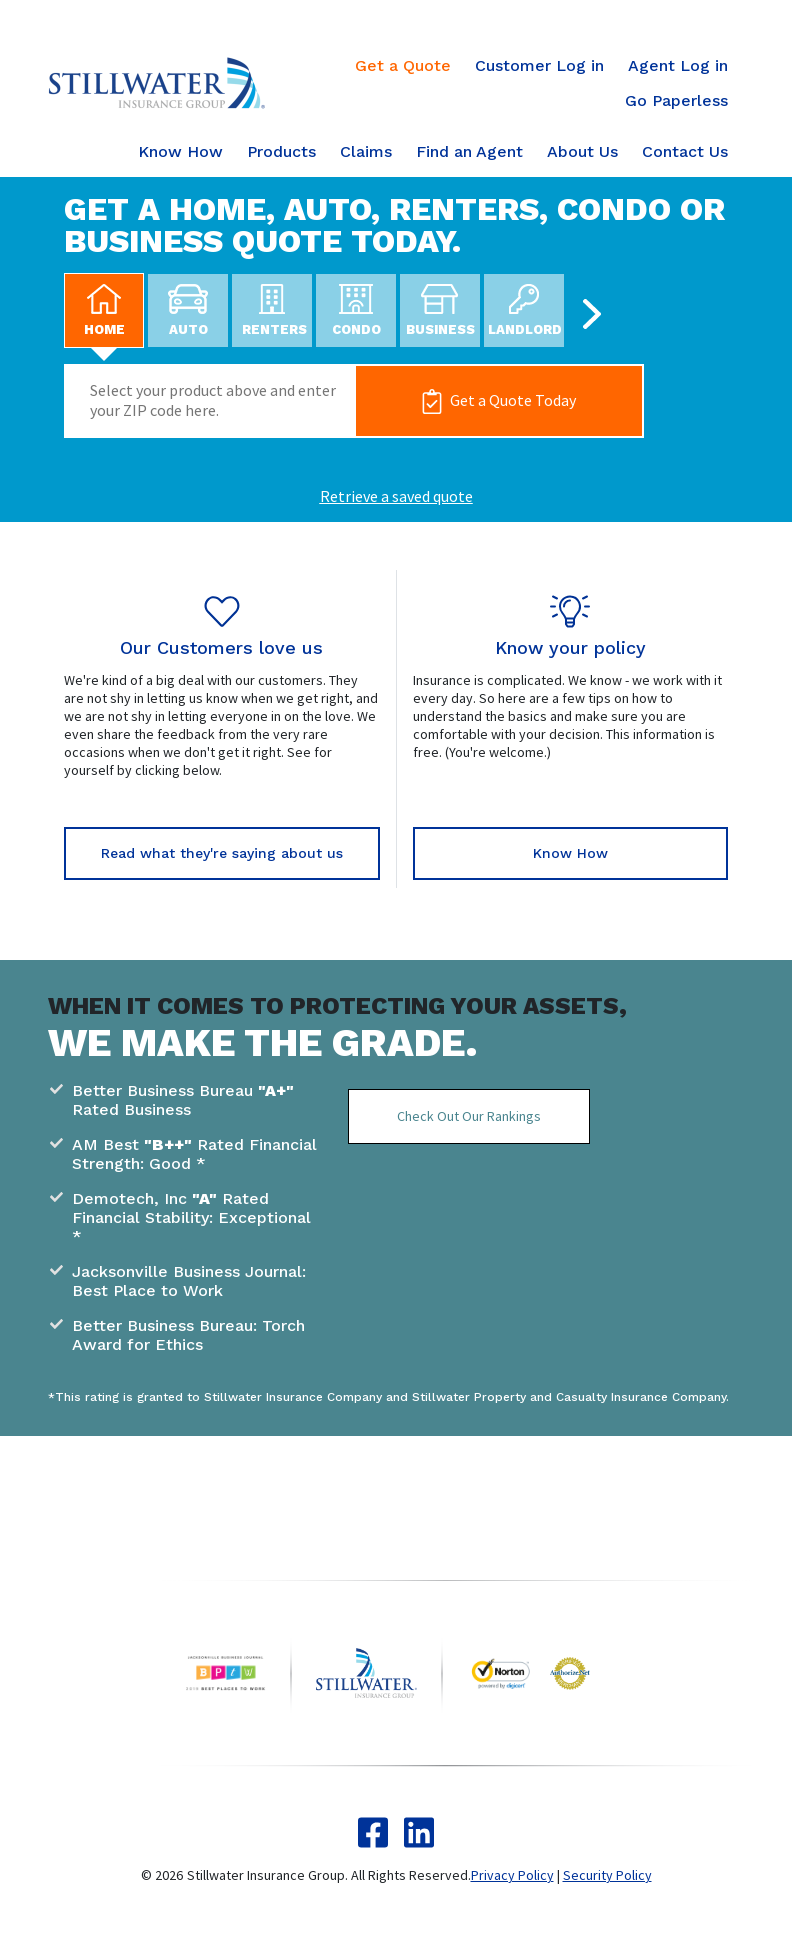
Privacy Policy (512, 1875)
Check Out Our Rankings (469, 1116)
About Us (582, 151)
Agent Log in (678, 65)
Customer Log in (539, 65)
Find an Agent (469, 151)
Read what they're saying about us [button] (222, 853)
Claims (366, 151)
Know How (180, 151)
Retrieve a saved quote (396, 496)
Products (281, 151)
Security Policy (607, 1875)
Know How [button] (570, 853)
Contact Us (685, 151)
